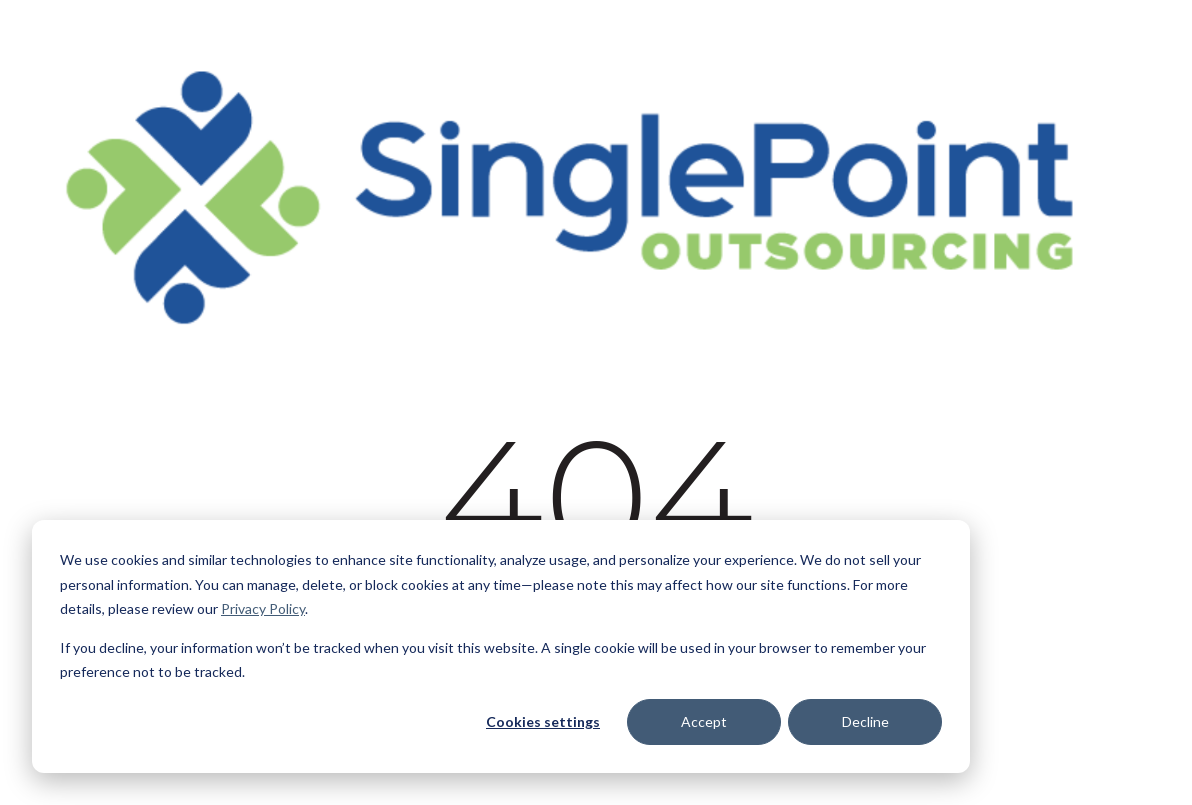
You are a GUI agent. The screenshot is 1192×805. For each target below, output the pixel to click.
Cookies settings (543, 721)
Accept (704, 721)
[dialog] (501, 646)
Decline (865, 721)
